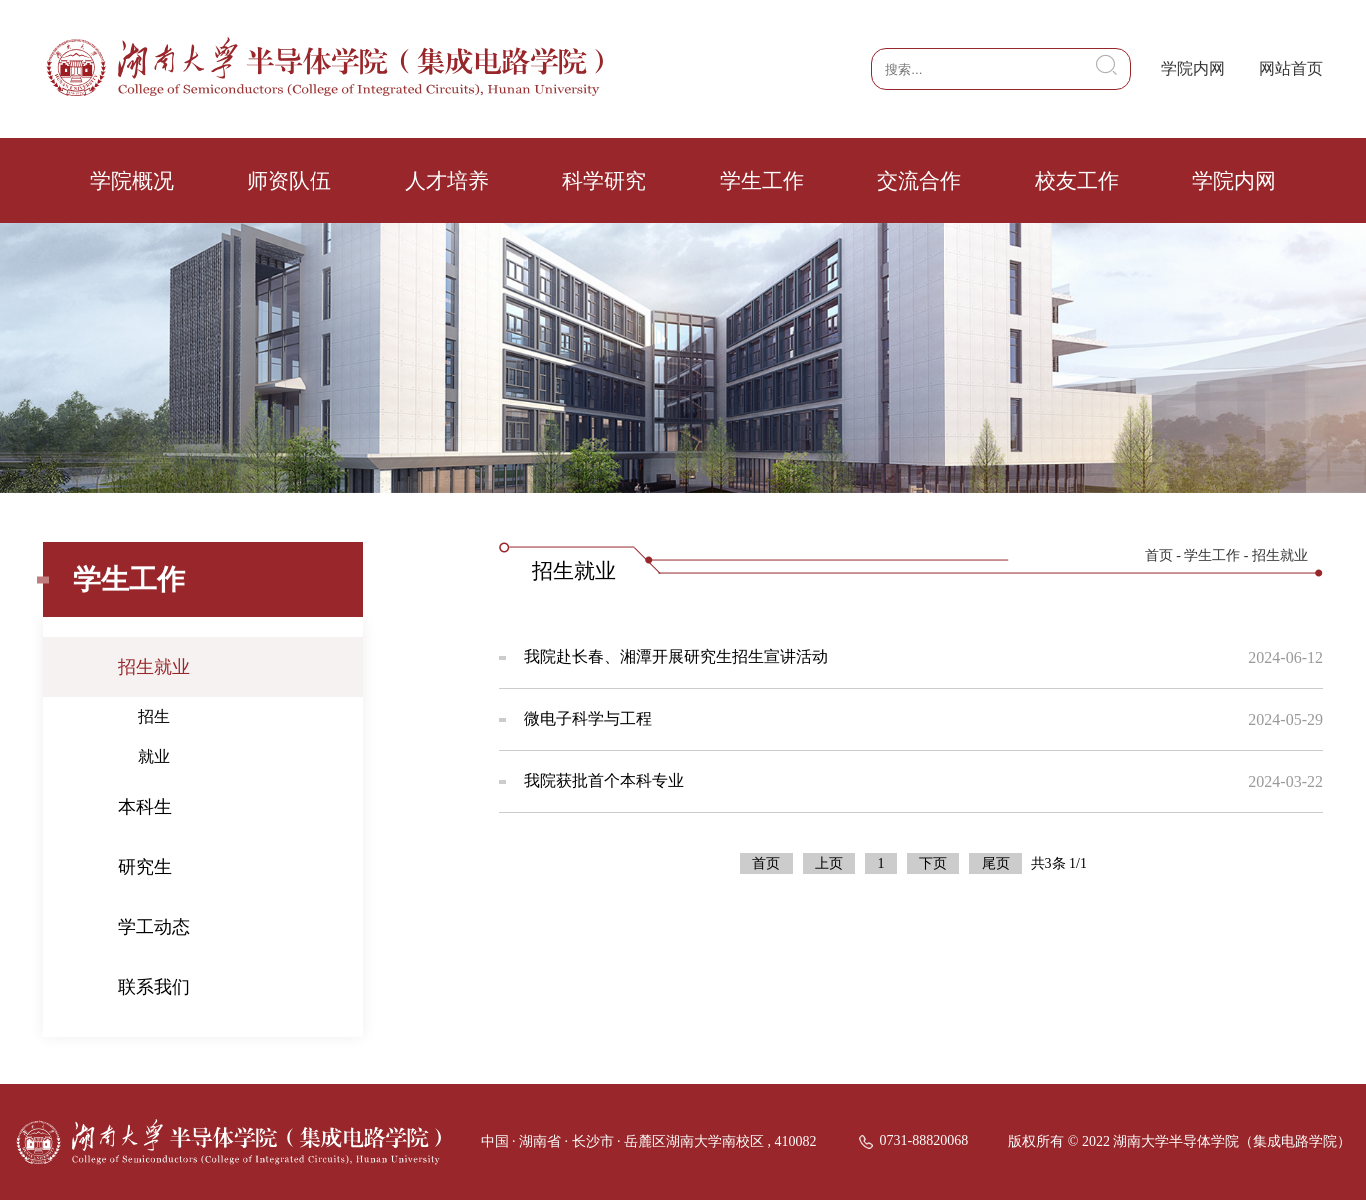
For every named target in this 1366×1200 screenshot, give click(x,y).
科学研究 (604, 181)
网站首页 (1291, 68)
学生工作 (762, 181)
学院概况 (132, 181)
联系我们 (154, 987)
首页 (1159, 555)
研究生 (145, 867)
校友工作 (1077, 181)
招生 (154, 716)
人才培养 (447, 181)
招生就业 (154, 667)
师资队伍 (289, 181)
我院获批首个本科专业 (604, 780)
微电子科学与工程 (588, 718)
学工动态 (154, 927)
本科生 (145, 807)
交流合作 (919, 181)
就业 (154, 756)
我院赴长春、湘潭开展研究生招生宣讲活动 (676, 656)
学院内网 (1193, 68)
